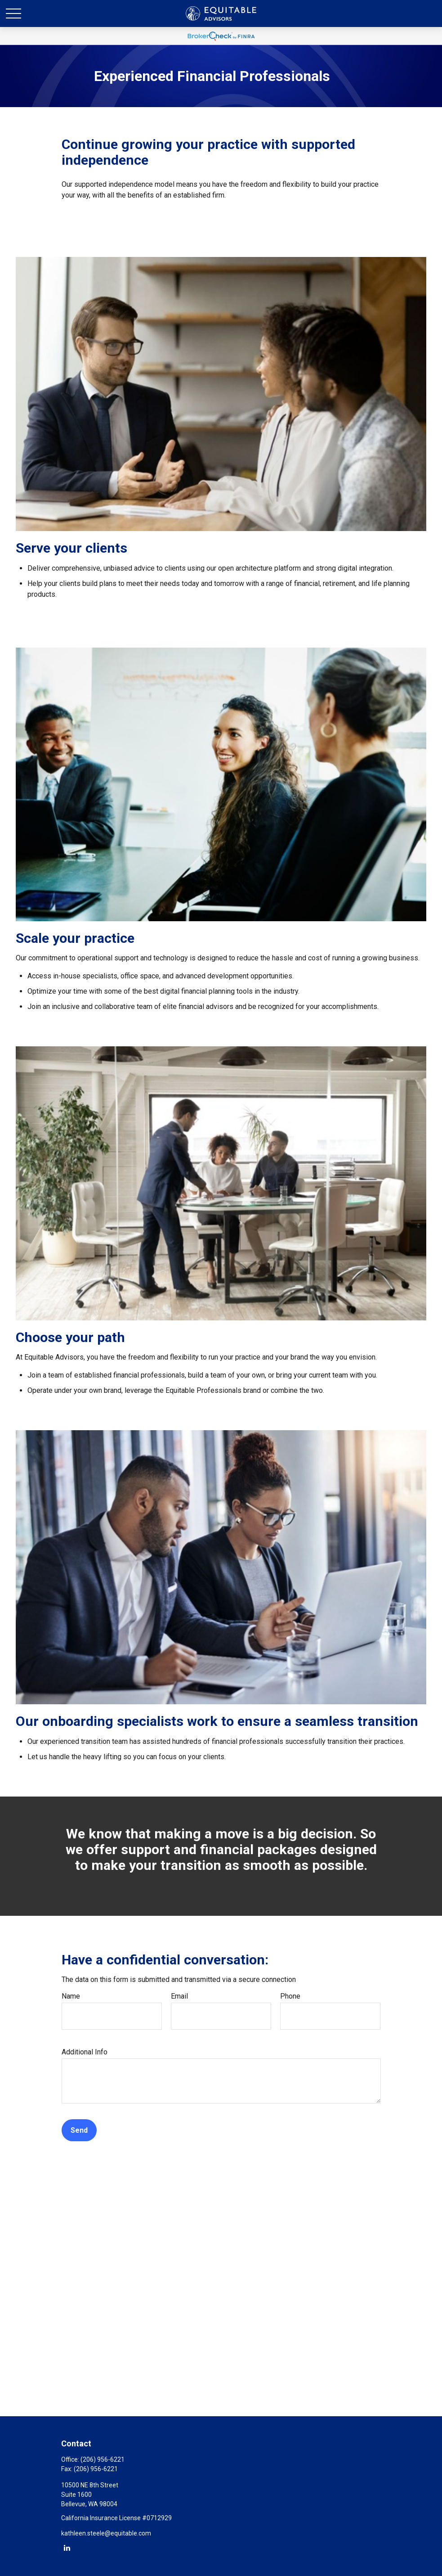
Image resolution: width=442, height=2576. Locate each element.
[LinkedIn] (67, 2547)
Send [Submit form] (79, 2130)
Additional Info (84, 2052)
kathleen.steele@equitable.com (106, 2533)
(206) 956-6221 (102, 2459)
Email (179, 1996)
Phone (290, 1996)
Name (71, 1996)
